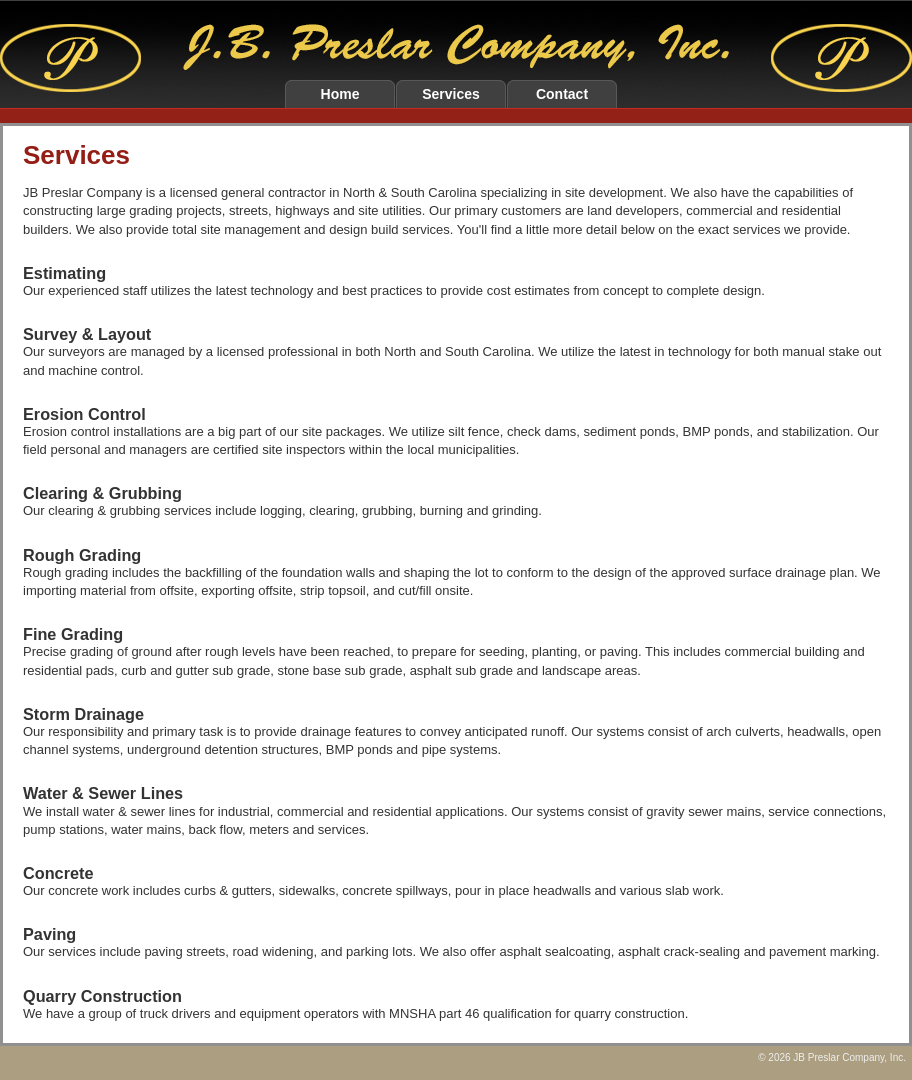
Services (451, 94)
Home (340, 94)
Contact (562, 94)
